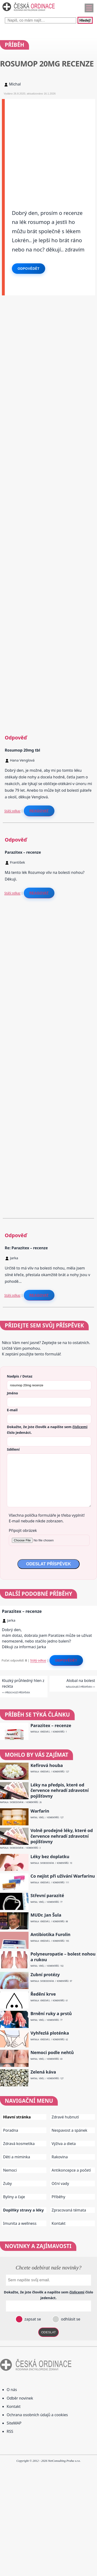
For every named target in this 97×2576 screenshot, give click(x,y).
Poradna (10, 2130)
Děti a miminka (16, 2156)
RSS (10, 2431)
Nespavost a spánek (69, 2130)
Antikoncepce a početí (71, 2170)
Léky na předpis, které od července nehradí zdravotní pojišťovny (59, 1790)
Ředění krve (43, 1994)
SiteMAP (14, 2423)
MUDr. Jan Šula (45, 1915)
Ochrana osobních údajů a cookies (37, 2414)
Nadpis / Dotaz (19, 1376)
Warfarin (39, 1811)
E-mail (12, 1409)
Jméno (12, 1393)
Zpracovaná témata (69, 2210)
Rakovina (60, 2156)
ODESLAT (48, 2332)
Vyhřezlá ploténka (49, 2033)
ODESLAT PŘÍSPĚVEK (48, 1564)
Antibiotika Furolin (50, 1934)
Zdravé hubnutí (65, 2117)
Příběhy (58, 2196)
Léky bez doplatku (49, 1856)
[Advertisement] (48, 147)
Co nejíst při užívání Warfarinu (62, 1876)
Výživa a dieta (64, 2143)
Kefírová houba (46, 1765)
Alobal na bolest (81, 1680)
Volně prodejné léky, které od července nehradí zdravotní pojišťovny (61, 1836)
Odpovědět (28, 268)
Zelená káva (43, 2072)
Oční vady (60, 2183)
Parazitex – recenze (22, 1611)
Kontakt (59, 2223)
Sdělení (13, 1449)
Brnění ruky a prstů (51, 2013)
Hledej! (85, 20)
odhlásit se (70, 2319)
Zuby (7, 2183)
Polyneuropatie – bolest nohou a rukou (62, 1956)
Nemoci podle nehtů (52, 2052)
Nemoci (10, 2170)
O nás (12, 2389)
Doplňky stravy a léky (23, 2210)
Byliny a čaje (14, 2196)
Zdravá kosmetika (19, 2143)
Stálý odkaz (12, 811)
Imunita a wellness (19, 2223)
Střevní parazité (47, 1895)
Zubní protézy (45, 1974)
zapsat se (32, 2319)
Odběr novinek (20, 2398)
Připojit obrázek (23, 1530)
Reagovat (39, 811)
